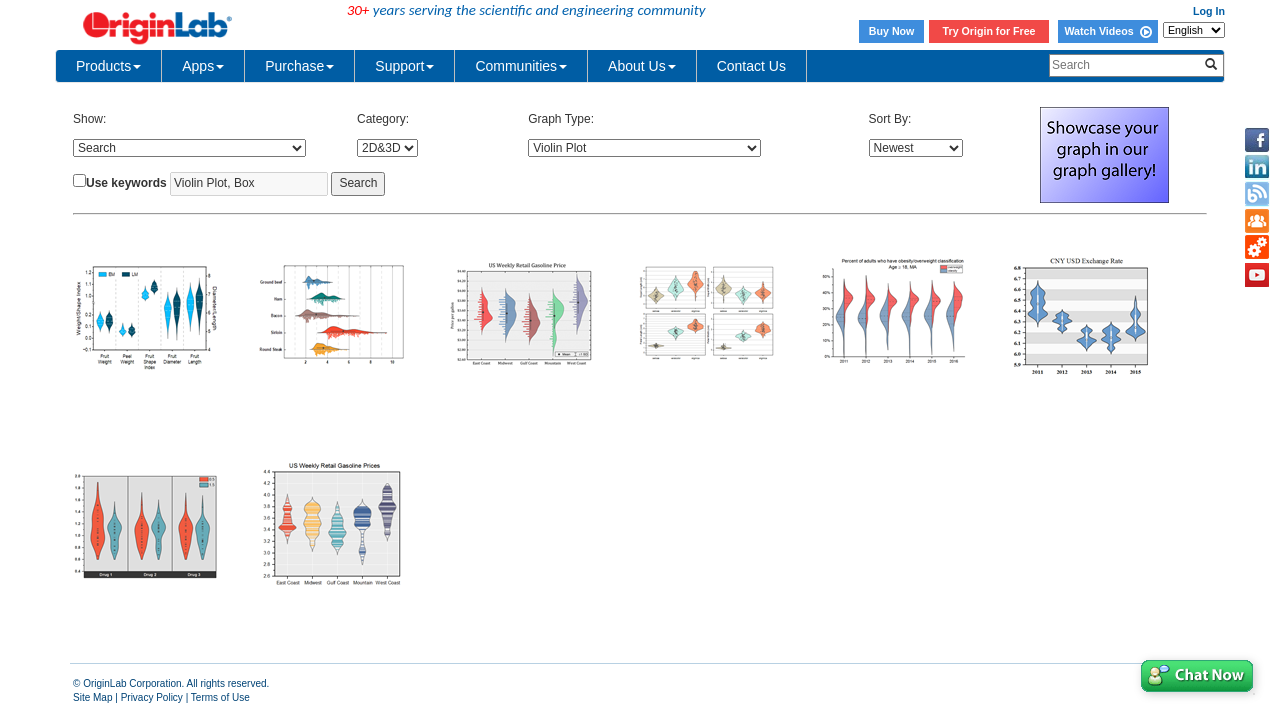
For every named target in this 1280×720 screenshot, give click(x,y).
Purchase (299, 66)
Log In (1209, 11)
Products (108, 66)
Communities (521, 66)
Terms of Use (220, 697)
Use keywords (126, 183)
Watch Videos (1107, 31)
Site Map (92, 697)
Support (404, 66)
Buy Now (892, 31)
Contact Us (751, 66)
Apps (203, 66)
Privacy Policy (152, 697)
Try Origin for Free (989, 31)
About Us (642, 66)
